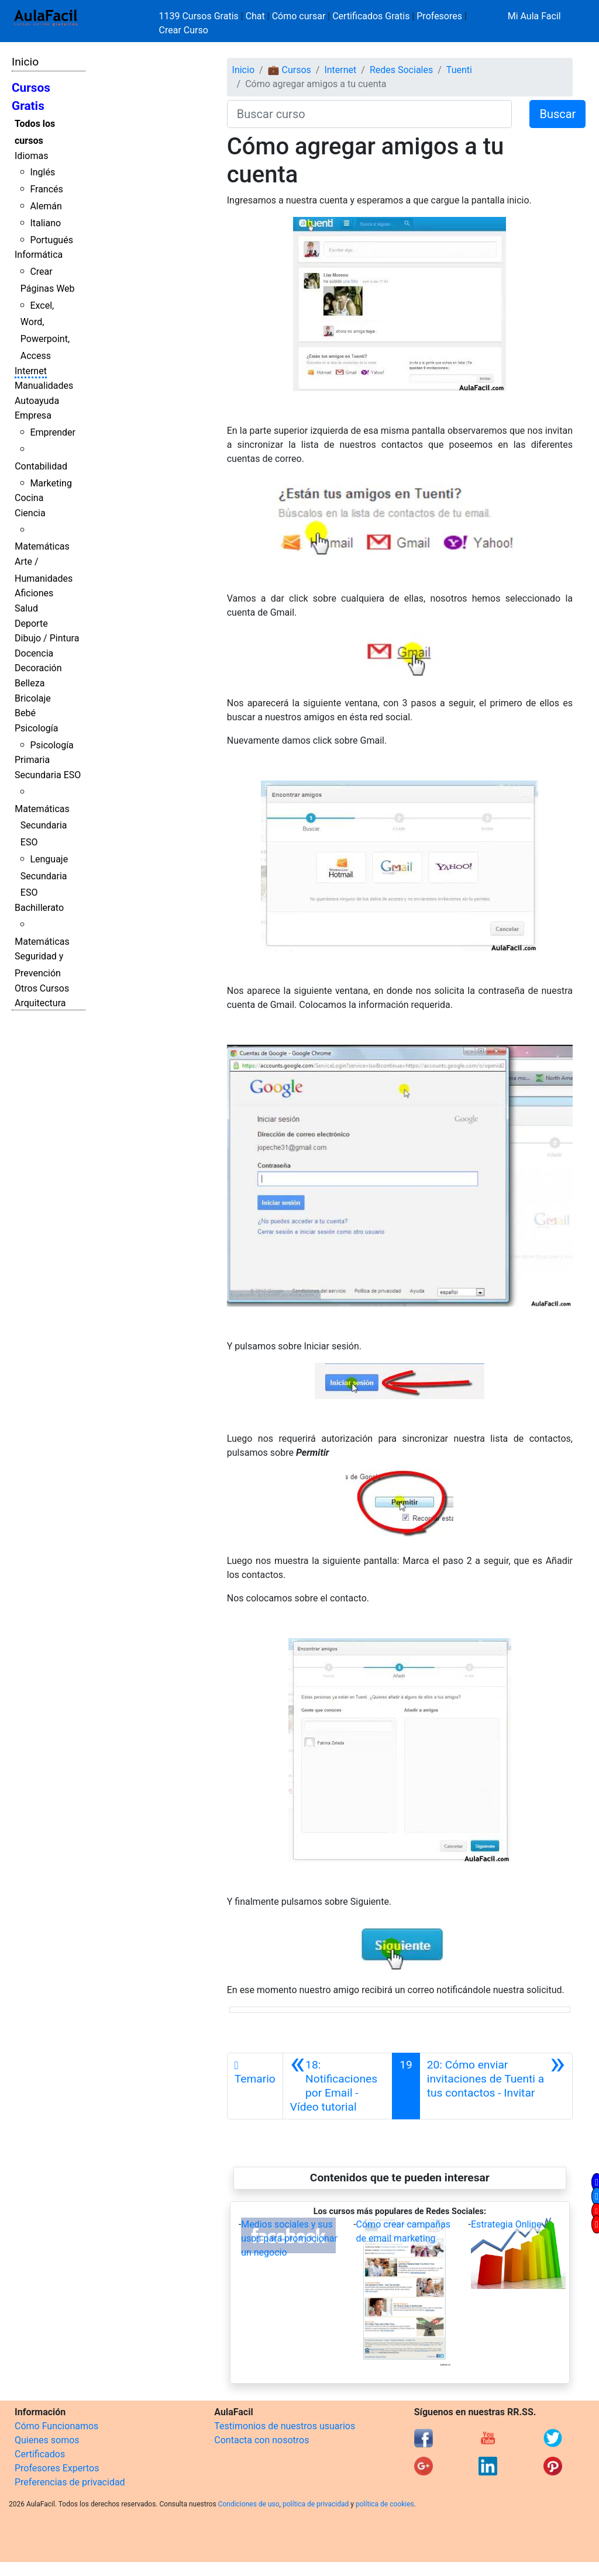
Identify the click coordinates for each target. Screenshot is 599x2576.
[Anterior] (338, 2086)
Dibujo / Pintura (47, 638)
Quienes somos (47, 2440)
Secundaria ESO (48, 775)
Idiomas (31, 155)
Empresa (33, 415)
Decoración (38, 668)
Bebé (25, 713)
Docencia (34, 653)
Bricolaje (33, 698)
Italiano (45, 223)
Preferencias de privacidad (70, 2482)
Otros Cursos (42, 988)
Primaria (32, 759)
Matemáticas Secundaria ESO (42, 825)
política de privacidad (316, 2504)
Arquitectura (40, 1003)
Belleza (29, 683)
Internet (31, 371)
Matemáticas (42, 546)
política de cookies (385, 2504)
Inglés (42, 172)
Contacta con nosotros (261, 2440)
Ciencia (30, 513)
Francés (46, 189)
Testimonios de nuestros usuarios (284, 2426)
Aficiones (34, 593)
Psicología (36, 728)
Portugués (51, 240)
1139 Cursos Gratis (200, 16)
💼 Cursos (289, 69)
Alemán (45, 206)
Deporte (31, 623)
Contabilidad (41, 466)
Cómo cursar (299, 16)
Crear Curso (183, 30)
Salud (26, 608)
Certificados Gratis (370, 16)
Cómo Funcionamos (56, 2426)
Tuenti (459, 69)
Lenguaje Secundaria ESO (44, 876)
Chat (255, 16)
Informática (39, 254)
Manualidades (44, 385)
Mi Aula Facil (534, 16)
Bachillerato (39, 907)
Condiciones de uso (249, 2504)
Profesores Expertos (57, 2468)
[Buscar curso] (369, 114)
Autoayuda (37, 400)
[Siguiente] (496, 2086)
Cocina (29, 497)
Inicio (25, 61)
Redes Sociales (401, 69)
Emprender (52, 432)
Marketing (50, 483)
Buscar (557, 114)
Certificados (40, 2454)
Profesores (439, 16)
